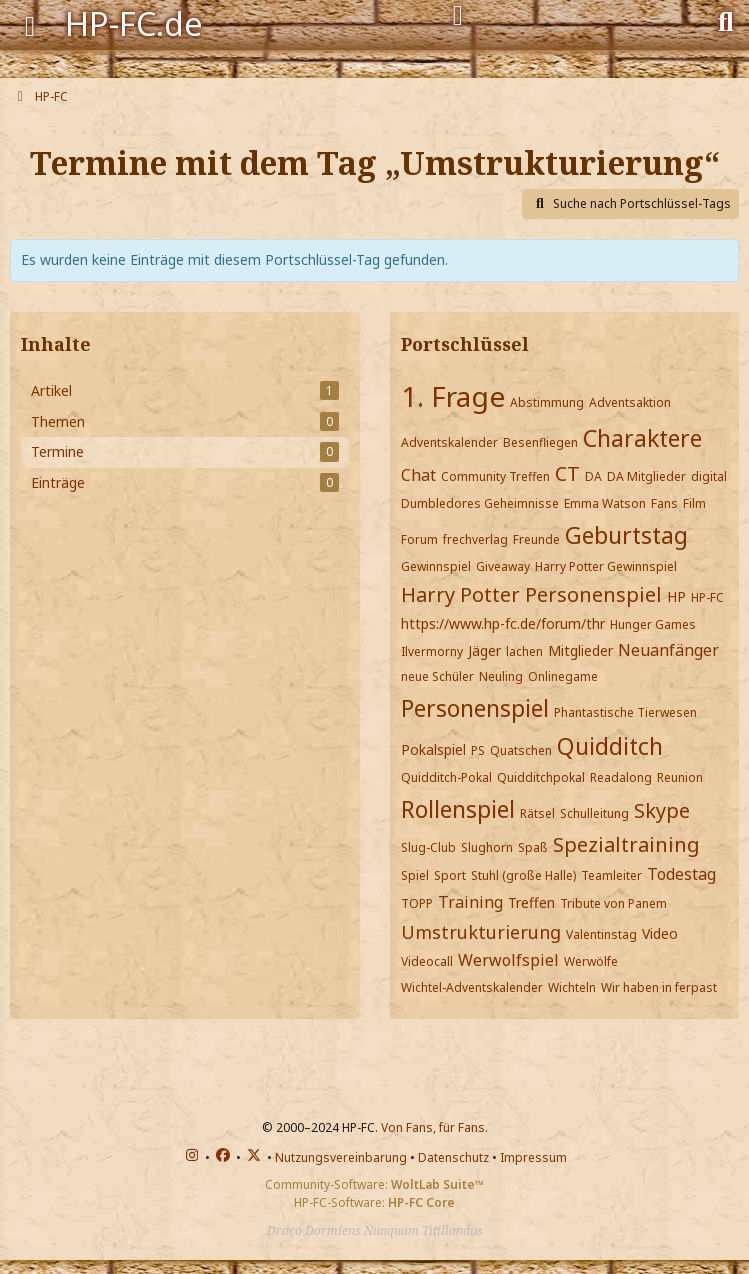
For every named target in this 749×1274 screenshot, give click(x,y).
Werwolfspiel (508, 960)
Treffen (531, 902)
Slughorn (487, 847)
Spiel (415, 875)
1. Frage (453, 396)
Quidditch (610, 746)
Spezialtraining (626, 844)
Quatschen (521, 750)
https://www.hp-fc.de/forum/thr (503, 623)
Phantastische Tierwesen (625, 712)
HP (676, 596)
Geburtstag (626, 535)
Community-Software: (374, 1184)
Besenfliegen (540, 442)
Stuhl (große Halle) (523, 875)
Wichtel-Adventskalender (472, 987)
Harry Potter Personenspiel (531, 594)
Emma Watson (605, 503)
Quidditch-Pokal (446, 777)
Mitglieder (580, 650)
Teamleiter (611, 875)
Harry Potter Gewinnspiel (606, 566)
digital (709, 476)
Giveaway (503, 566)
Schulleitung (594, 813)
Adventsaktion (630, 402)
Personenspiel (475, 708)
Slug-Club (428, 847)
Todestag (681, 874)
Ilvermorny (432, 651)
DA (593, 476)
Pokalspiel (433, 749)
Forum (419, 539)
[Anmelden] (458, 16)
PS (478, 750)
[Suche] (726, 20)
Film (694, 503)
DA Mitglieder (646, 476)
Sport (450, 875)
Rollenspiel (458, 809)
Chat (418, 475)
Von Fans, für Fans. (434, 1127)
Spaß (533, 847)
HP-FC (707, 597)
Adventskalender (449, 442)
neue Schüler (437, 676)
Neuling (501, 676)
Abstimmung (547, 402)
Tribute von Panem (613, 903)
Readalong (621, 777)
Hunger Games (653, 624)
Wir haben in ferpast (659, 987)
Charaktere (642, 438)
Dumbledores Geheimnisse (480, 503)
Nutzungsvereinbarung (341, 1157)
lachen (524, 651)
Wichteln (572, 987)
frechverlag (475, 539)
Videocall (427, 961)
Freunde (536, 539)
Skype (662, 810)
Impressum (533, 1157)
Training (470, 902)
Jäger (484, 650)
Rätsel (537, 813)
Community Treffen (495, 476)
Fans (664, 503)
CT (567, 473)
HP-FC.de (134, 23)
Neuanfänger (668, 650)
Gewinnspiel (436, 566)
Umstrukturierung (481, 932)
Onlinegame (563, 676)
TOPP (417, 903)
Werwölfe (591, 961)
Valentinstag (601, 934)
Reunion (680, 777)
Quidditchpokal (541, 777)
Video (660, 933)
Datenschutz (453, 1157)
